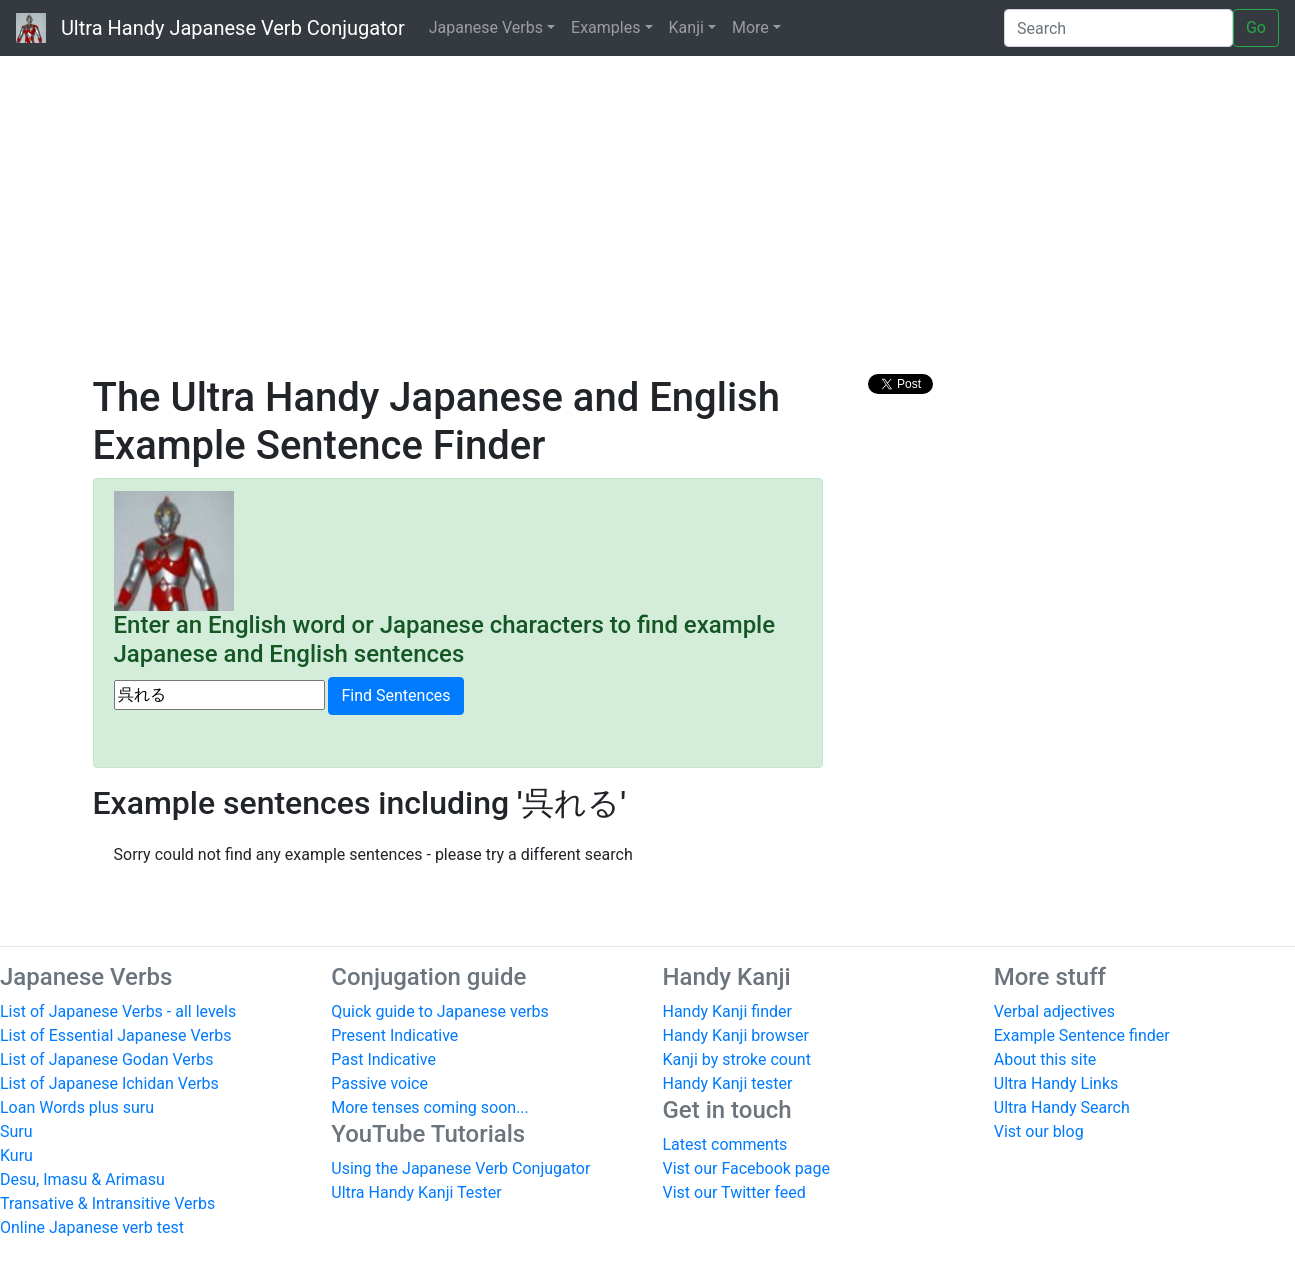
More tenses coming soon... (430, 1107)
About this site (1045, 1059)
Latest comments (725, 1144)
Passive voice (379, 1083)
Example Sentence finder (1082, 1035)
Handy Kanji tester (728, 1083)
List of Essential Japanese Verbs (115, 1035)
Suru (16, 1131)
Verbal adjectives (1054, 1011)
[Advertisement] (648, 210)
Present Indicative (394, 1035)
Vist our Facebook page (746, 1168)
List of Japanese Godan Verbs (106, 1059)
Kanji (686, 27)
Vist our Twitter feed (734, 1192)
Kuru (16, 1155)
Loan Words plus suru (77, 1107)
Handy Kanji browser (736, 1035)
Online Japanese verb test (92, 1227)
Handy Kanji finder (727, 1011)
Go (1256, 27)
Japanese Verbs (486, 27)
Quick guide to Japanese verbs (440, 1011)
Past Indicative (383, 1059)
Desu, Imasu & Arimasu (82, 1179)
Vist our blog (1039, 1131)
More (750, 27)
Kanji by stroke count (737, 1059)
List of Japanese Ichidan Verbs (109, 1083)
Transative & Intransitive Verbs (107, 1203)
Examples (605, 27)
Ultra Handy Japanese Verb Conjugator (210, 28)
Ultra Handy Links (1056, 1083)
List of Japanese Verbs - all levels (118, 1011)
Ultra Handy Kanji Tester (416, 1192)
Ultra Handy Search (1062, 1107)
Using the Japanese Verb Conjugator (460, 1168)
